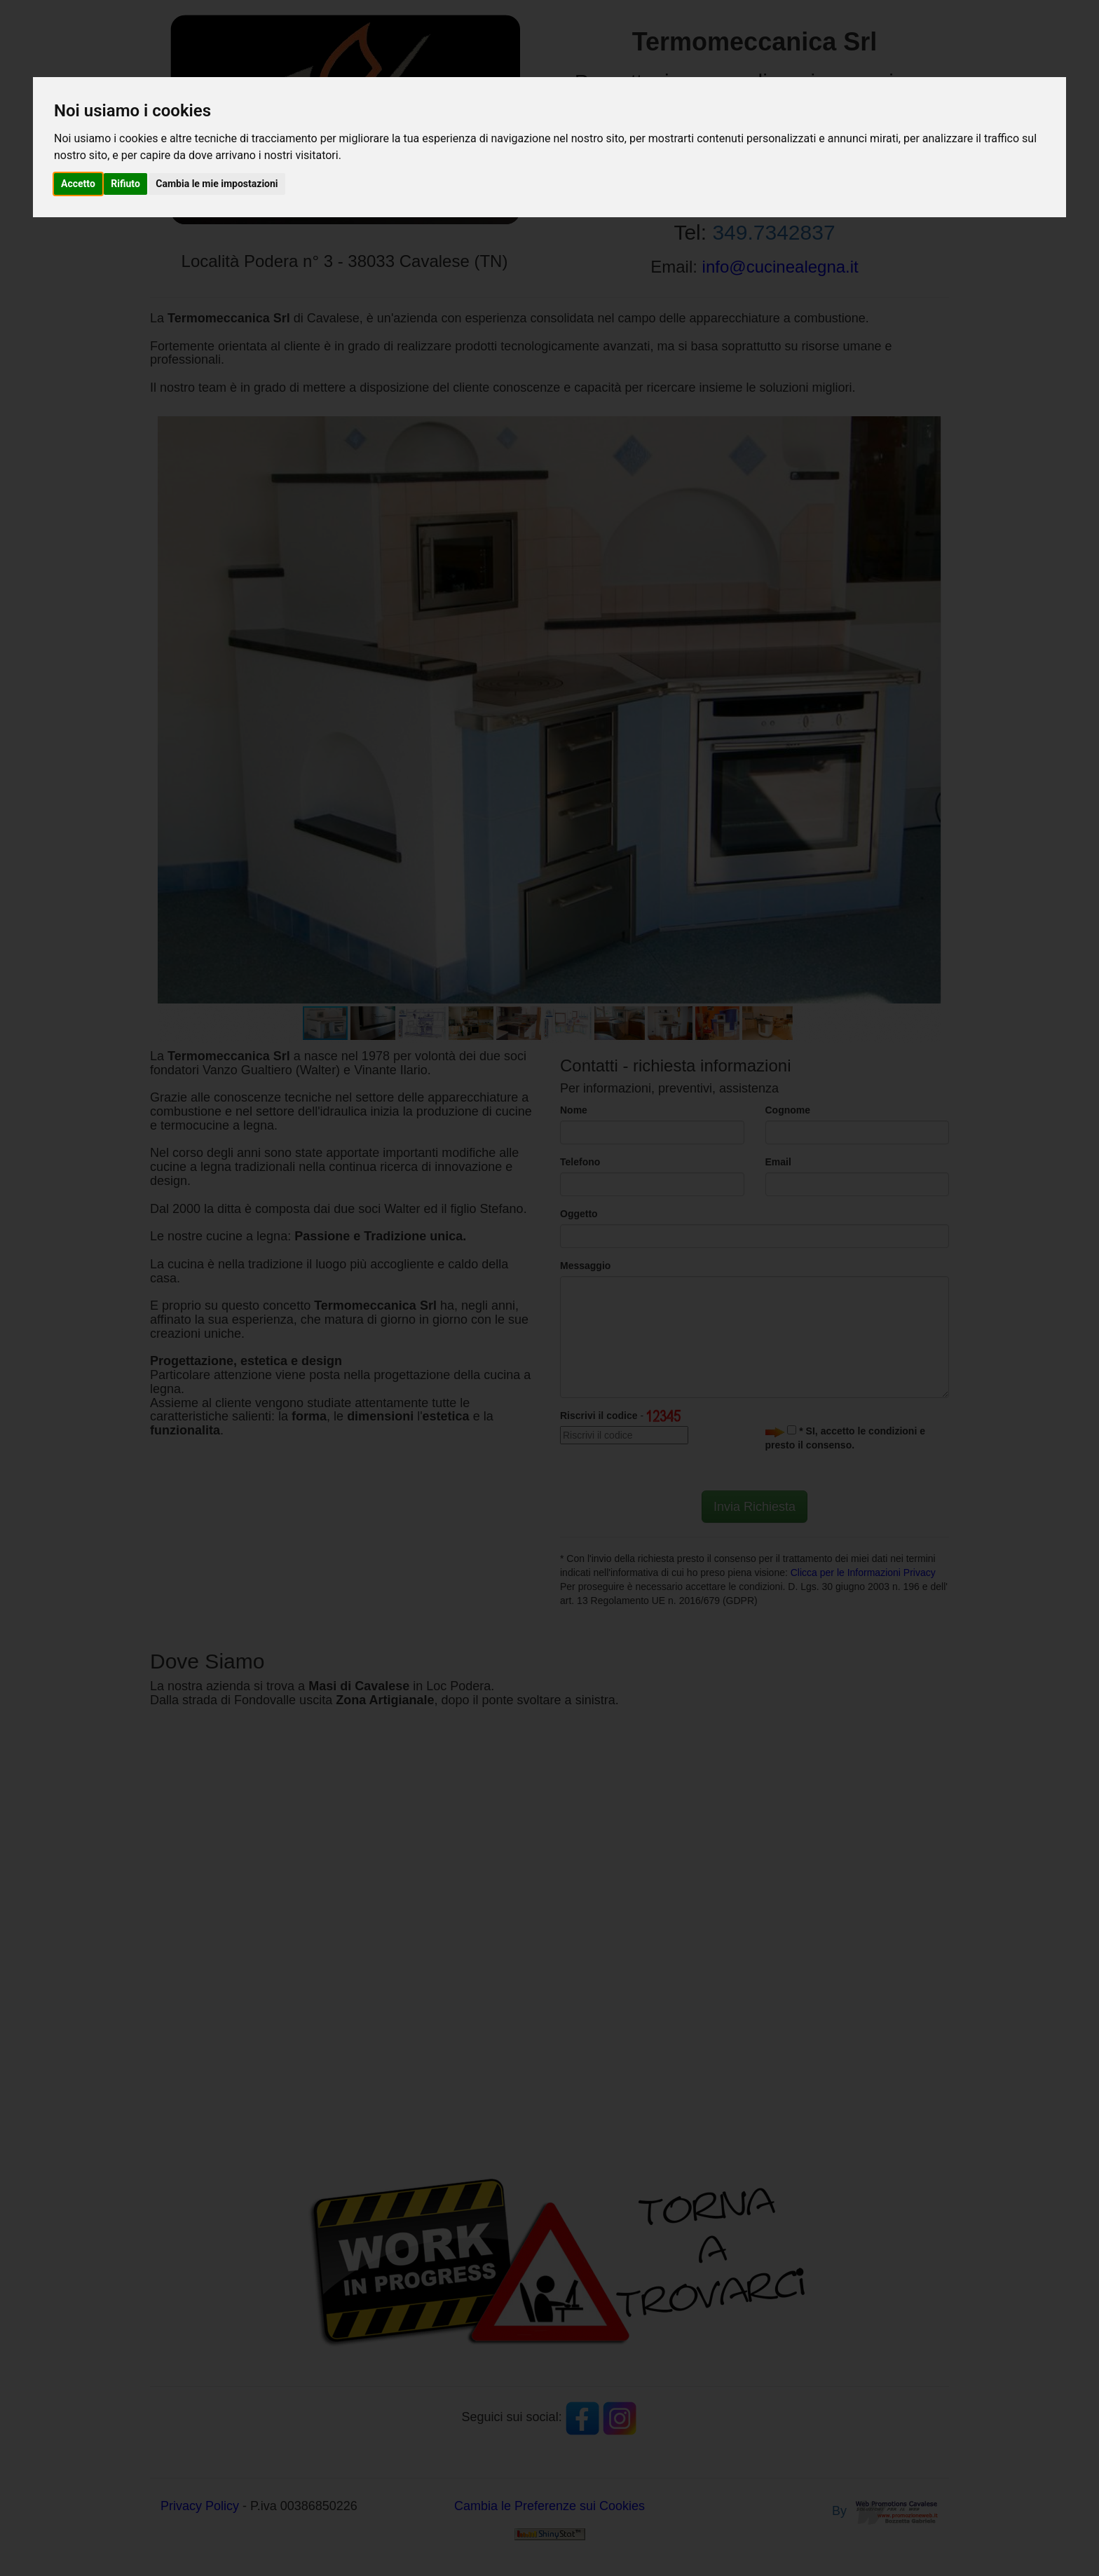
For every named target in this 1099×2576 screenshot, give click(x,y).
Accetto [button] (78, 183)
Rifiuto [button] (125, 183)
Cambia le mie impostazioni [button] (217, 183)
